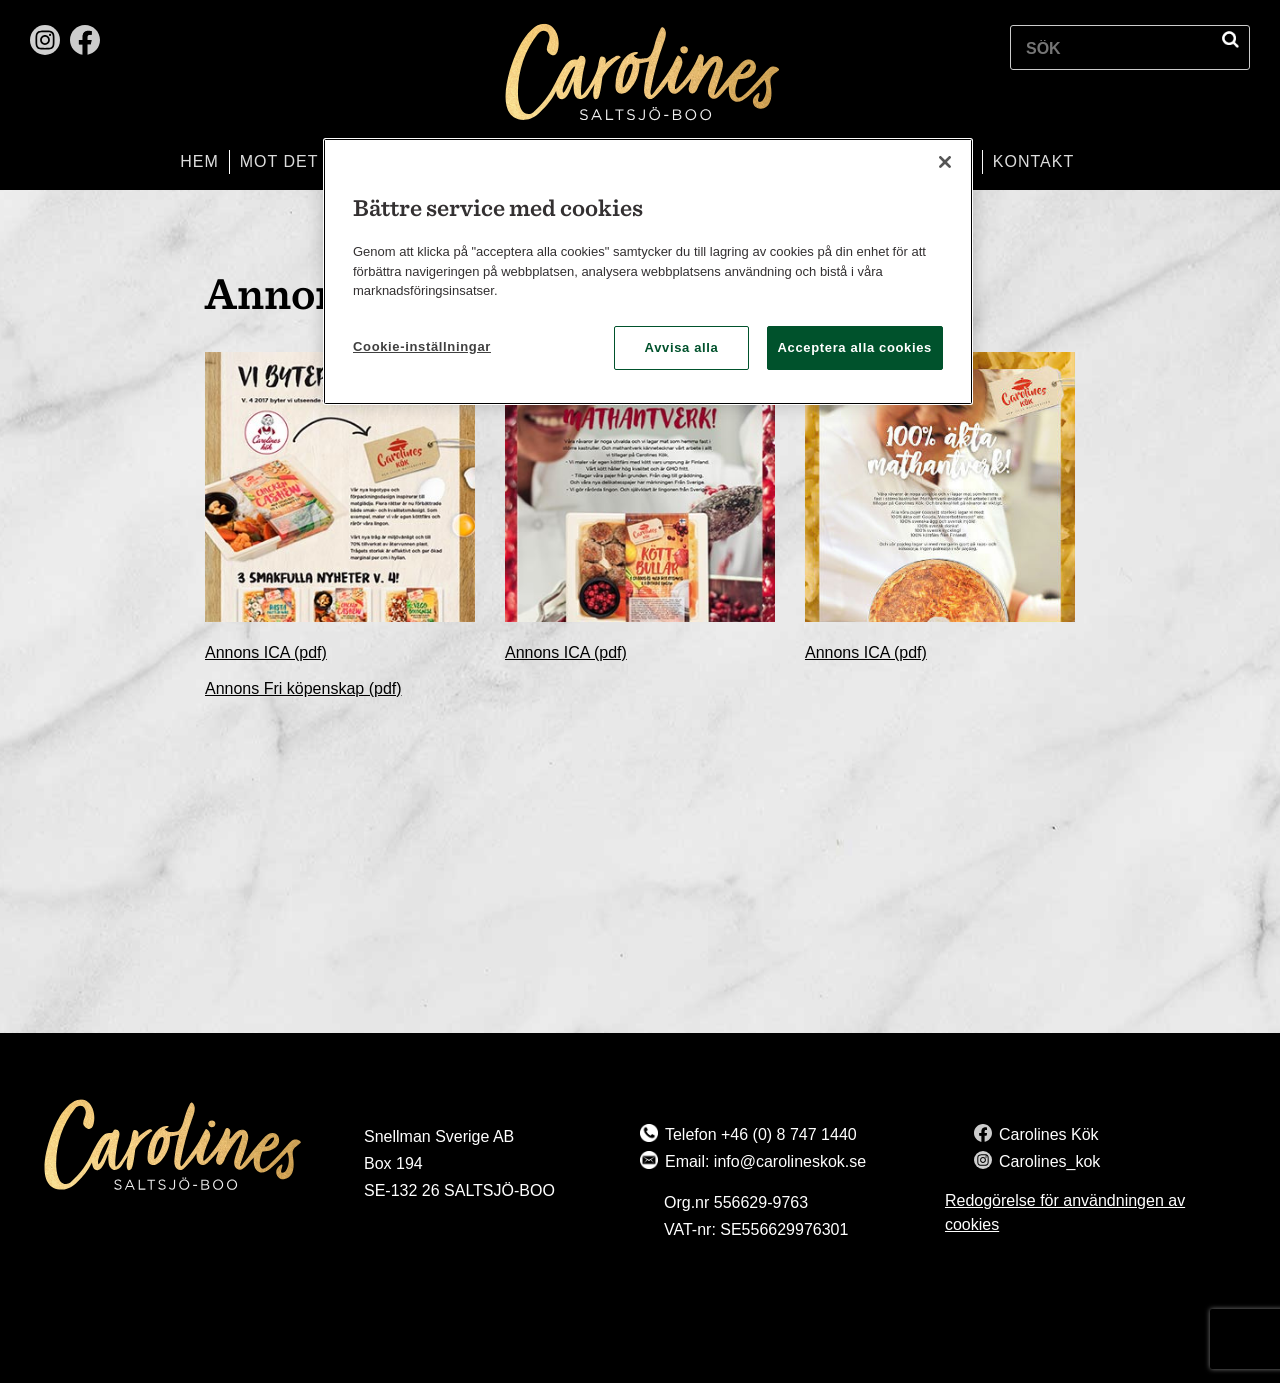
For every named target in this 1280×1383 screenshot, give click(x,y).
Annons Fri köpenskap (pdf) (303, 688)
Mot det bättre (316, 161)
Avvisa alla (682, 347)
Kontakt (1033, 161)
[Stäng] (945, 162)
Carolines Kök (1049, 1134)
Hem (199, 161)
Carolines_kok (1049, 1161)
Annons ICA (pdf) (266, 652)
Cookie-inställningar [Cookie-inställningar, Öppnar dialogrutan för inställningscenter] (422, 346)
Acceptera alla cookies (855, 347)
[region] (648, 271)
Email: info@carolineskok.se (765, 1161)
